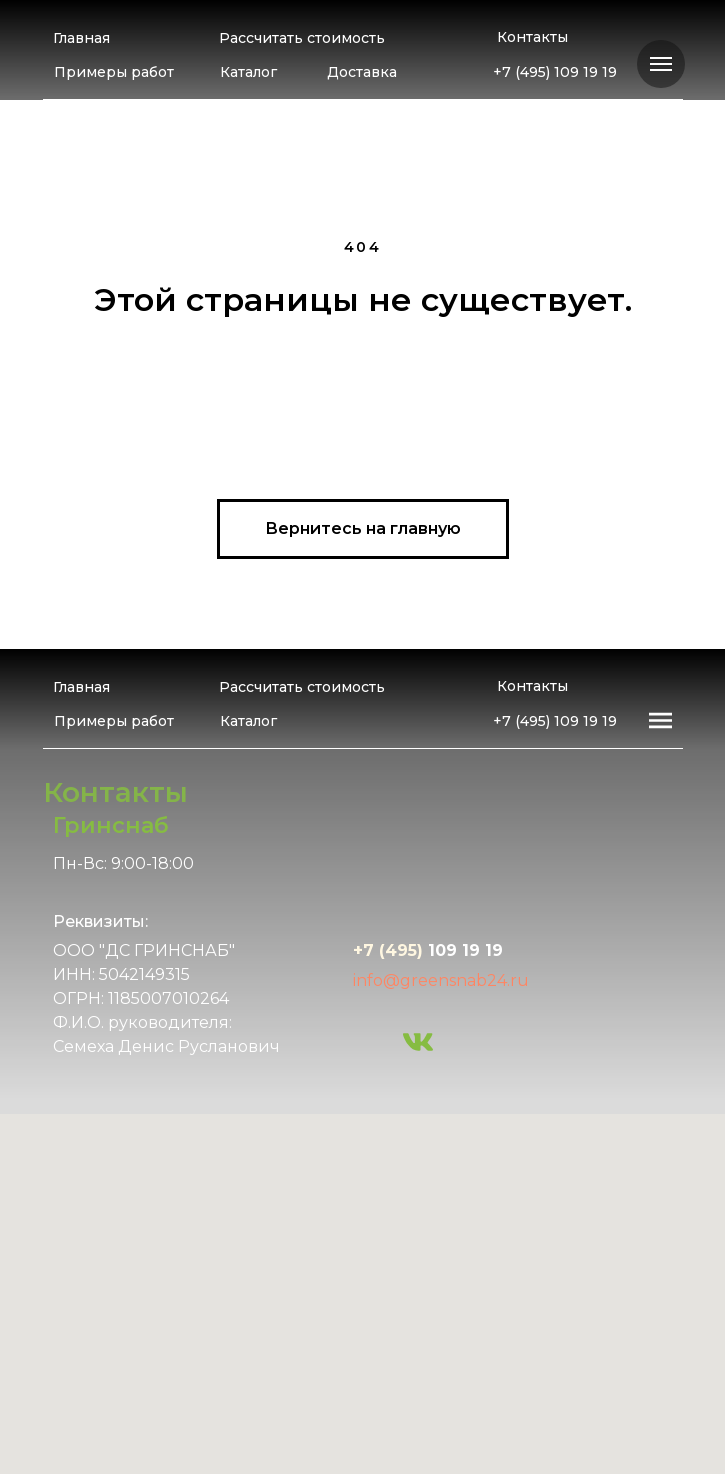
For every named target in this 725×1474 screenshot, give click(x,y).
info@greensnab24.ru (441, 980)
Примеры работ (114, 72)
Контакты (532, 37)
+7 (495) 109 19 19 (555, 72)
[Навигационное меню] (661, 64)
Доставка (362, 72)
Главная (81, 38)
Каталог (248, 72)
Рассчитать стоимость (302, 38)
